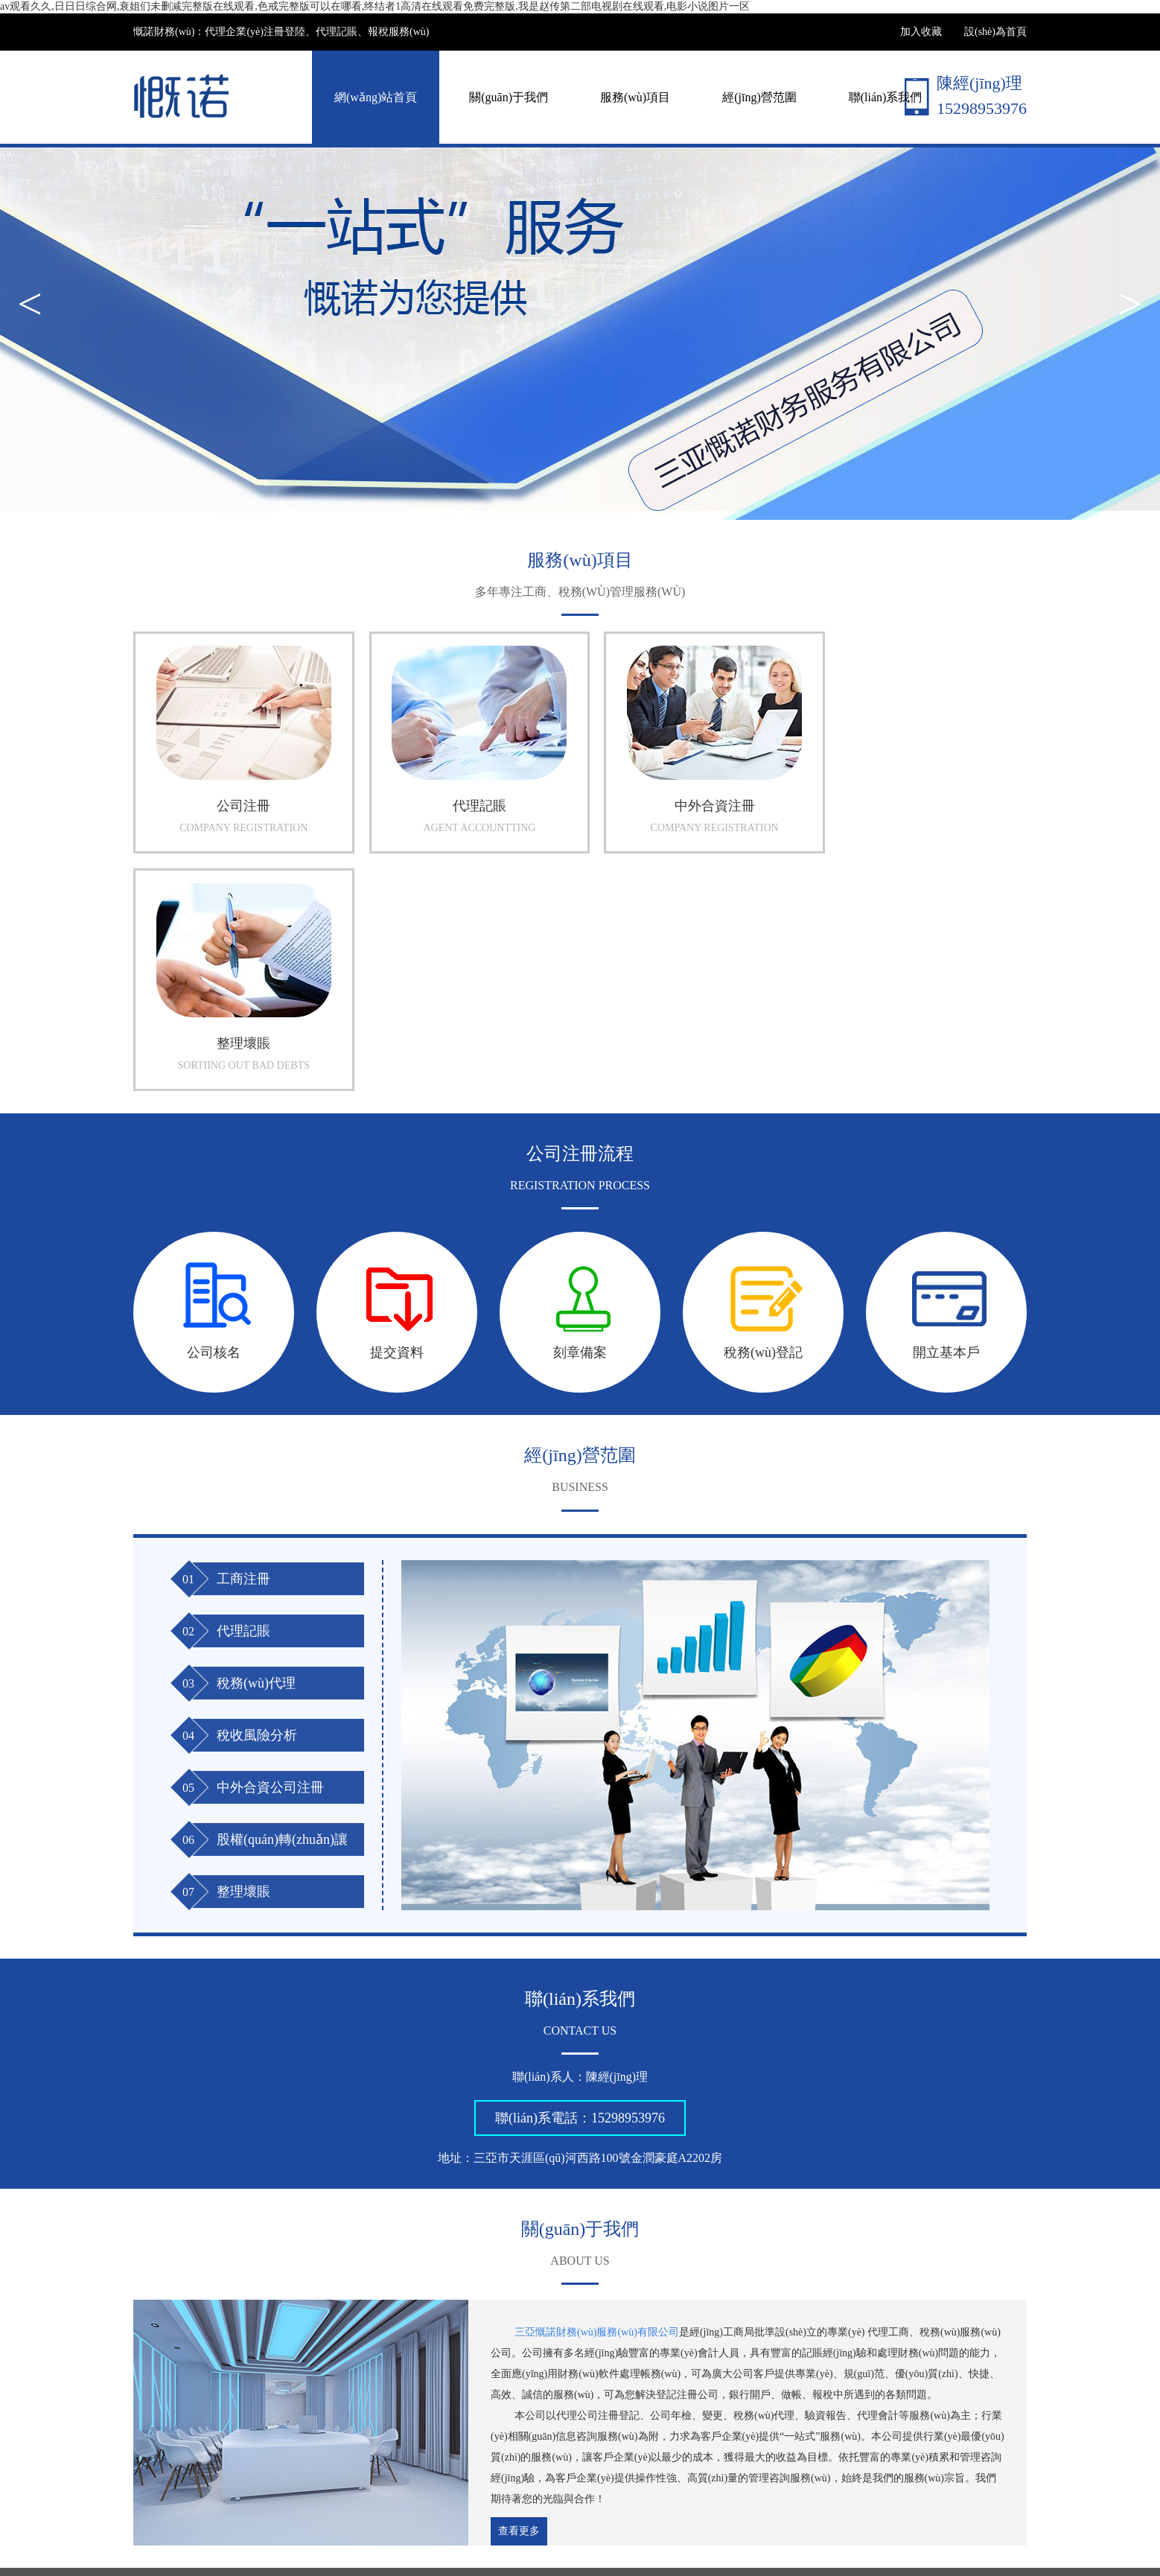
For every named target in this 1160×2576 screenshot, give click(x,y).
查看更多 (519, 2294)
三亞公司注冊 (231, 2353)
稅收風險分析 (257, 1498)
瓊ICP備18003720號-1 (515, 2534)
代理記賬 (243, 1394)
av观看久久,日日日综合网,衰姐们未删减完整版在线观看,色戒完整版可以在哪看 (181, 2569)
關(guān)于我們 (508, 97)
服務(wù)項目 (635, 97)
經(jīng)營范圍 (759, 97)
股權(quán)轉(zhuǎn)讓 (282, 1602)
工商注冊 (243, 1342)
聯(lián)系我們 (885, 97)
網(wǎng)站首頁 (375, 97)
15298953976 (628, 1881)
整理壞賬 (243, 1654)
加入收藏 (921, 31)
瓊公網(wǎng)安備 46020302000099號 (669, 2534)
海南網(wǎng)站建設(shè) (906, 2534)
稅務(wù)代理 (256, 1446)
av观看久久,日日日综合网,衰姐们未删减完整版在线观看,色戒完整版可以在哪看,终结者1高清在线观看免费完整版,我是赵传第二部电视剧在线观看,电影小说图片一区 (375, 6)
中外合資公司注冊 (270, 1550)
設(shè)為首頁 (995, 31)
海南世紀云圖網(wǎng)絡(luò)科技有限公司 (376, 2354)
